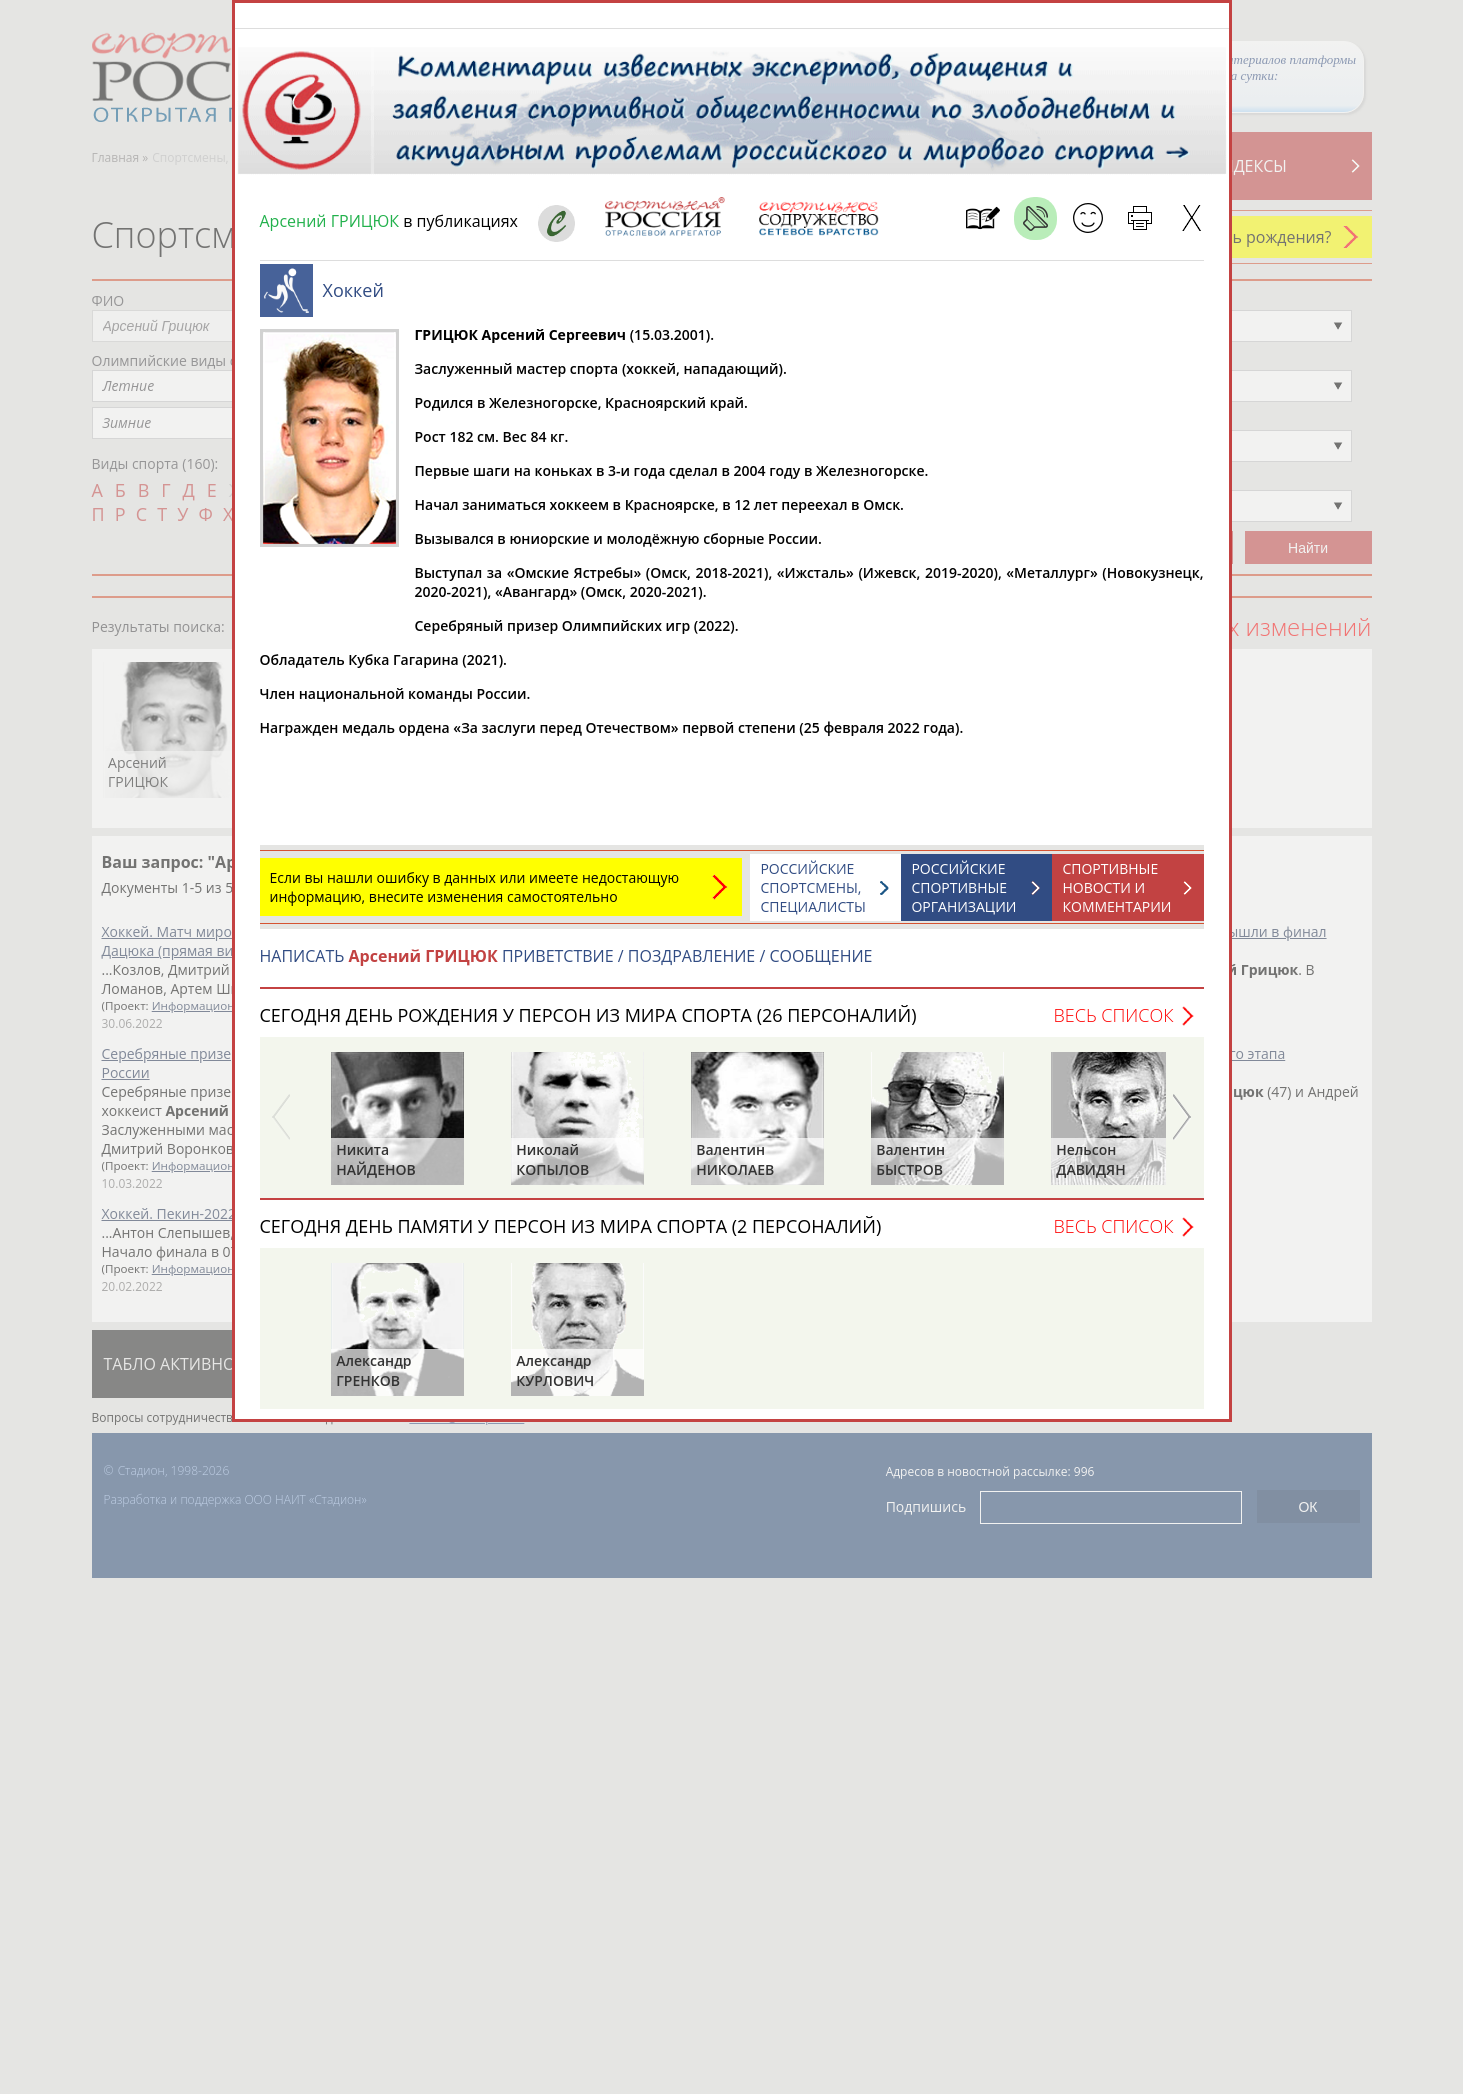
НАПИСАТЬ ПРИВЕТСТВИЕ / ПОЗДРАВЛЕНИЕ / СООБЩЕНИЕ (566, 966)
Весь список (1113, 1025)
